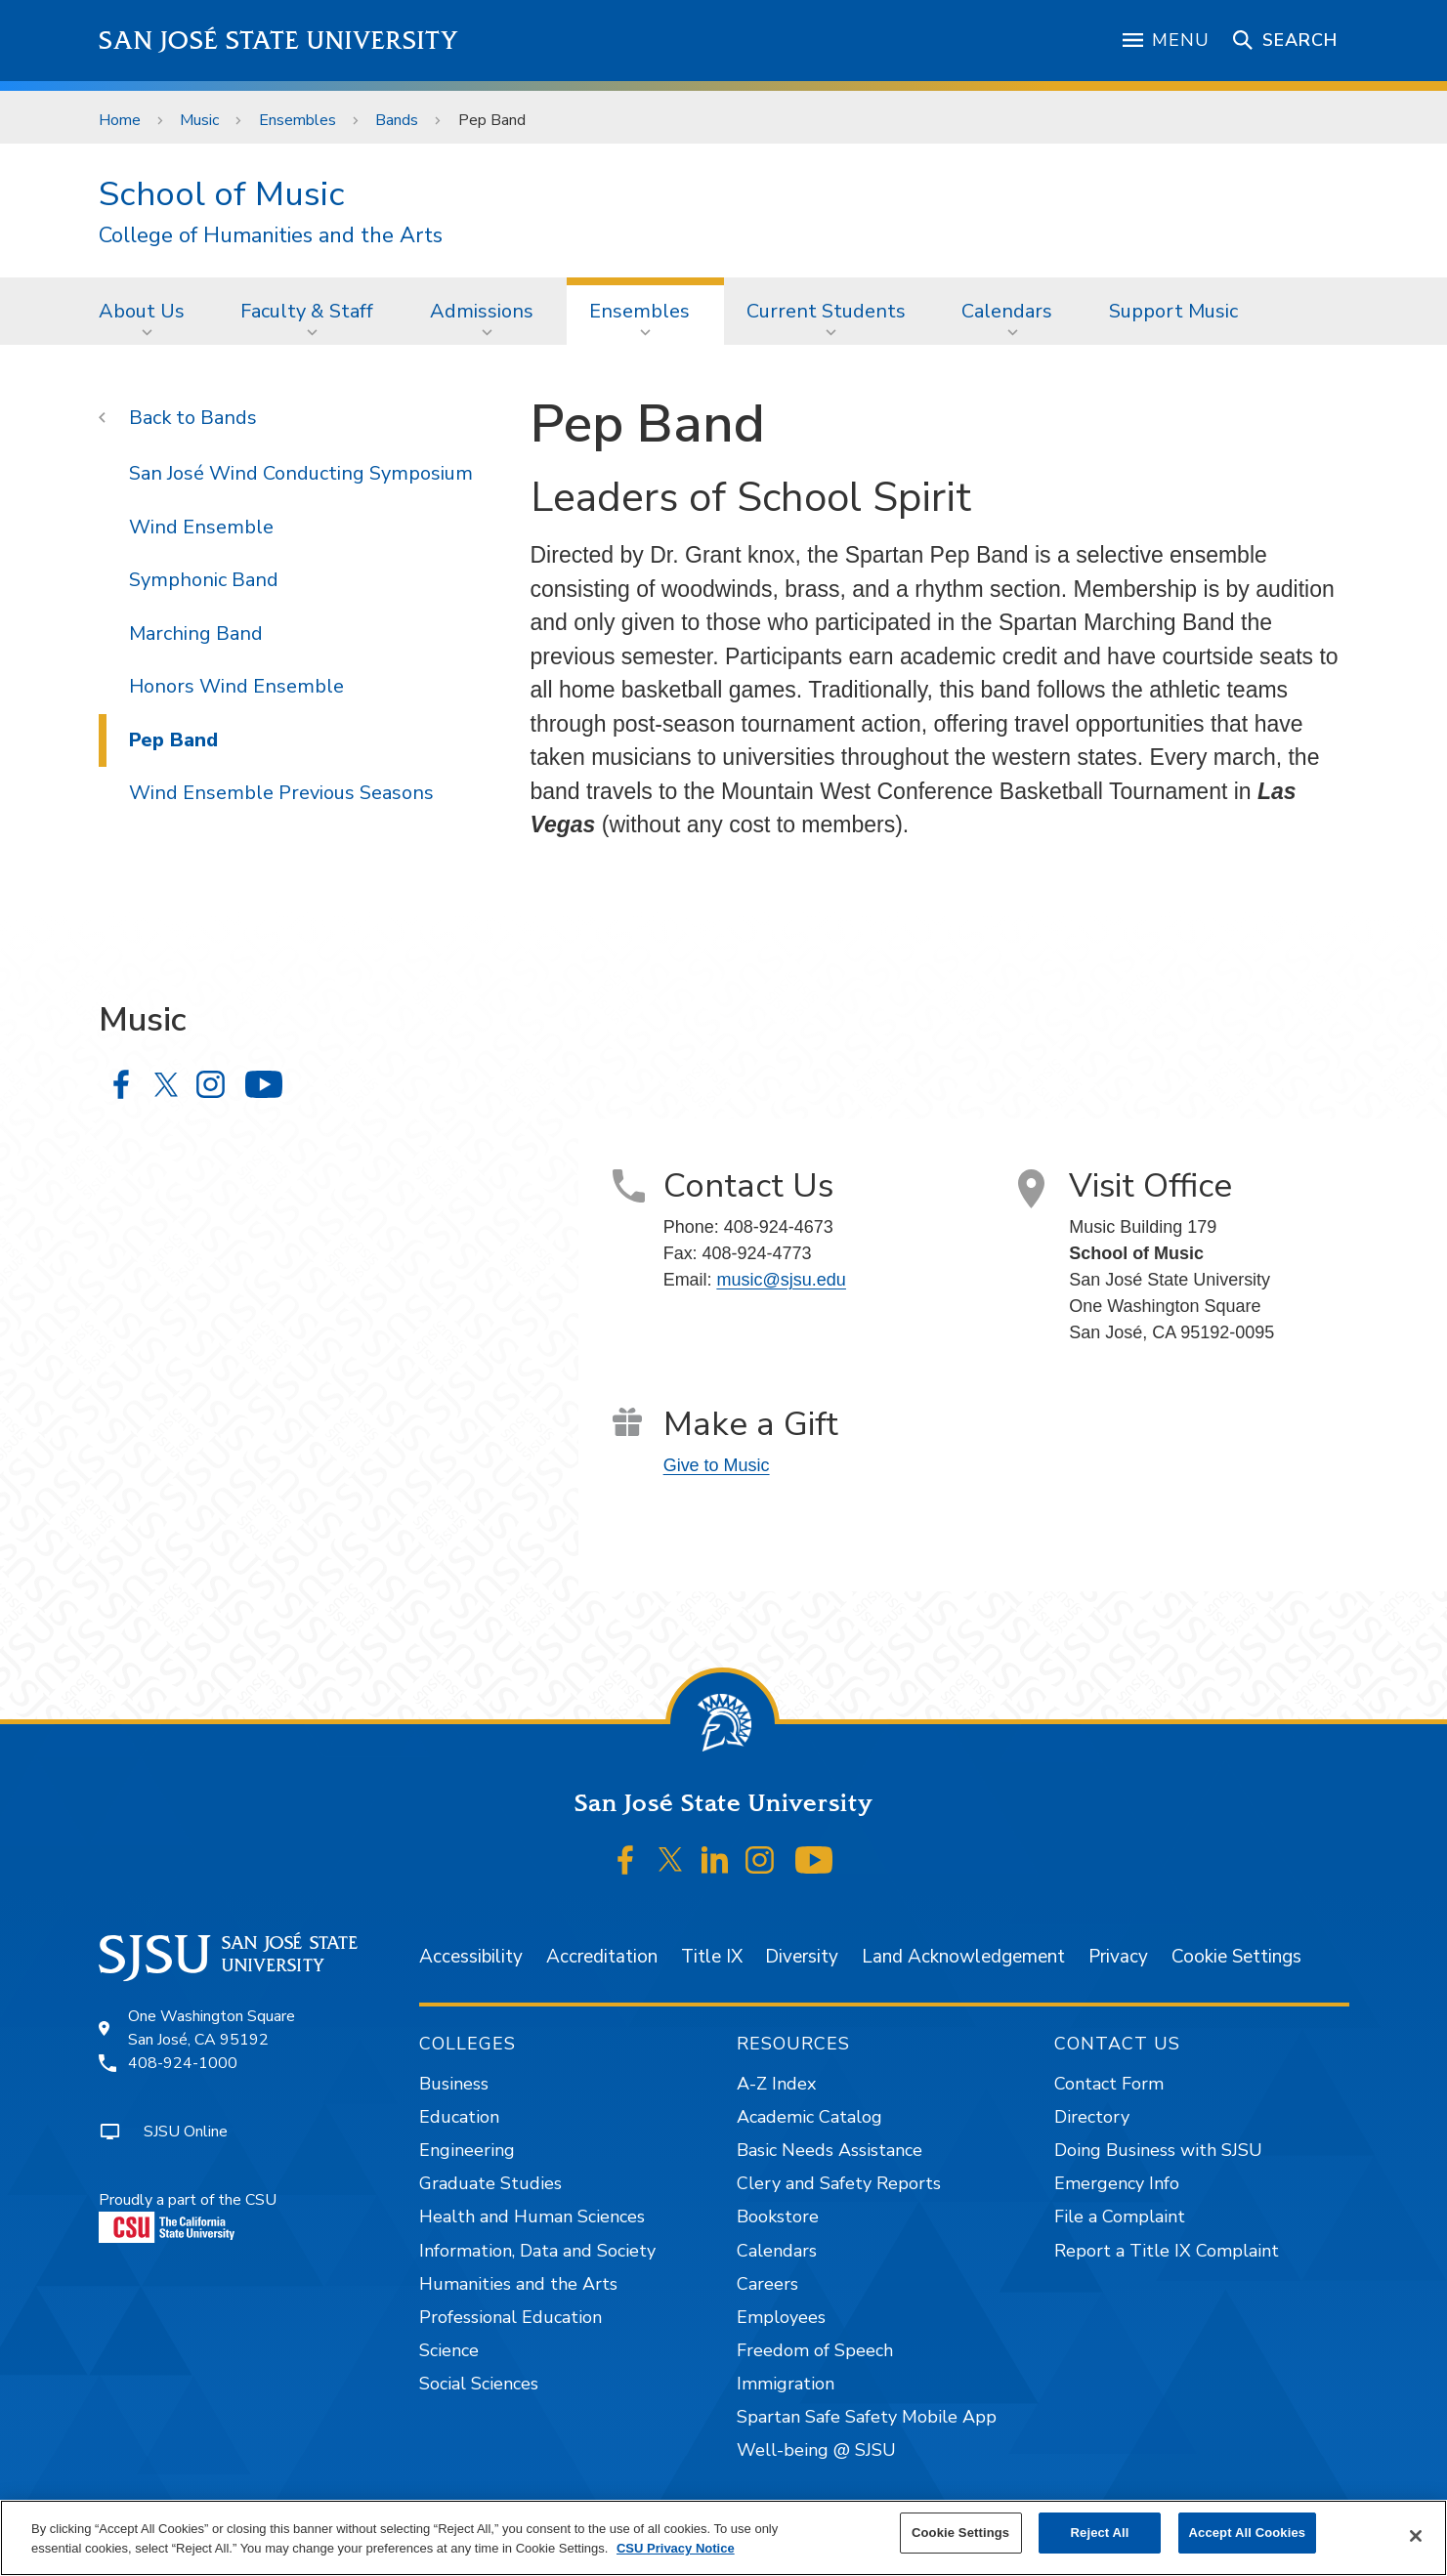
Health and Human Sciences (532, 2216)
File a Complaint (1119, 2216)
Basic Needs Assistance (829, 2150)
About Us (142, 311)
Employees (781, 2317)
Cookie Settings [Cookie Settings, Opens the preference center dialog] (960, 2532)
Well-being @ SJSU (816, 2450)
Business (454, 2083)
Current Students (826, 311)
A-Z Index (776, 2083)
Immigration (785, 2383)
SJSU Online (186, 2131)
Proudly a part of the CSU (188, 2216)
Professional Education (510, 2317)
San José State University (279, 40)
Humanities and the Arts (518, 2284)
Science (449, 2350)
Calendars (1006, 311)
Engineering (467, 2150)
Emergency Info (1116, 2183)
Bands (396, 120)
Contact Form (1109, 2083)
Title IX (712, 1956)
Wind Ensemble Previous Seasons (281, 793)
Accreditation (602, 1956)
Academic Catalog (809, 2117)
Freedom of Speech (815, 2350)
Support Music (1173, 311)
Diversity (801, 1956)
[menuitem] (147, 310)
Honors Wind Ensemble (236, 686)
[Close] (1415, 2535)
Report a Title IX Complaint (1166, 2250)
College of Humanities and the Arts (271, 236)
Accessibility (471, 1956)
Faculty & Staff (306, 311)
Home (120, 120)
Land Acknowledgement (963, 1956)
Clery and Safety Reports (839, 2183)
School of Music (222, 194)
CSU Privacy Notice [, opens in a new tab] (676, 2548)
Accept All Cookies (1247, 2532)
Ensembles (297, 120)
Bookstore (778, 2216)
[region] (723, 2538)
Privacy (1118, 1956)
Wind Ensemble (201, 527)
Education (459, 2117)
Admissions (481, 311)
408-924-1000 (182, 2063)
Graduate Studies (490, 2183)
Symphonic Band (203, 580)
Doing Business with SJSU (1158, 2150)
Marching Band (196, 633)
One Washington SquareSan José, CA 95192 (211, 2028)
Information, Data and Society (537, 2250)
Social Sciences (478, 2383)
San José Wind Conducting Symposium (301, 473)
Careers (767, 2284)
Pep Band (492, 120)
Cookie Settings (1236, 1956)
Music (199, 120)
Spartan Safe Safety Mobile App (867, 2416)
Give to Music (716, 1465)
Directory (1091, 2117)
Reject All (1100, 2532)
